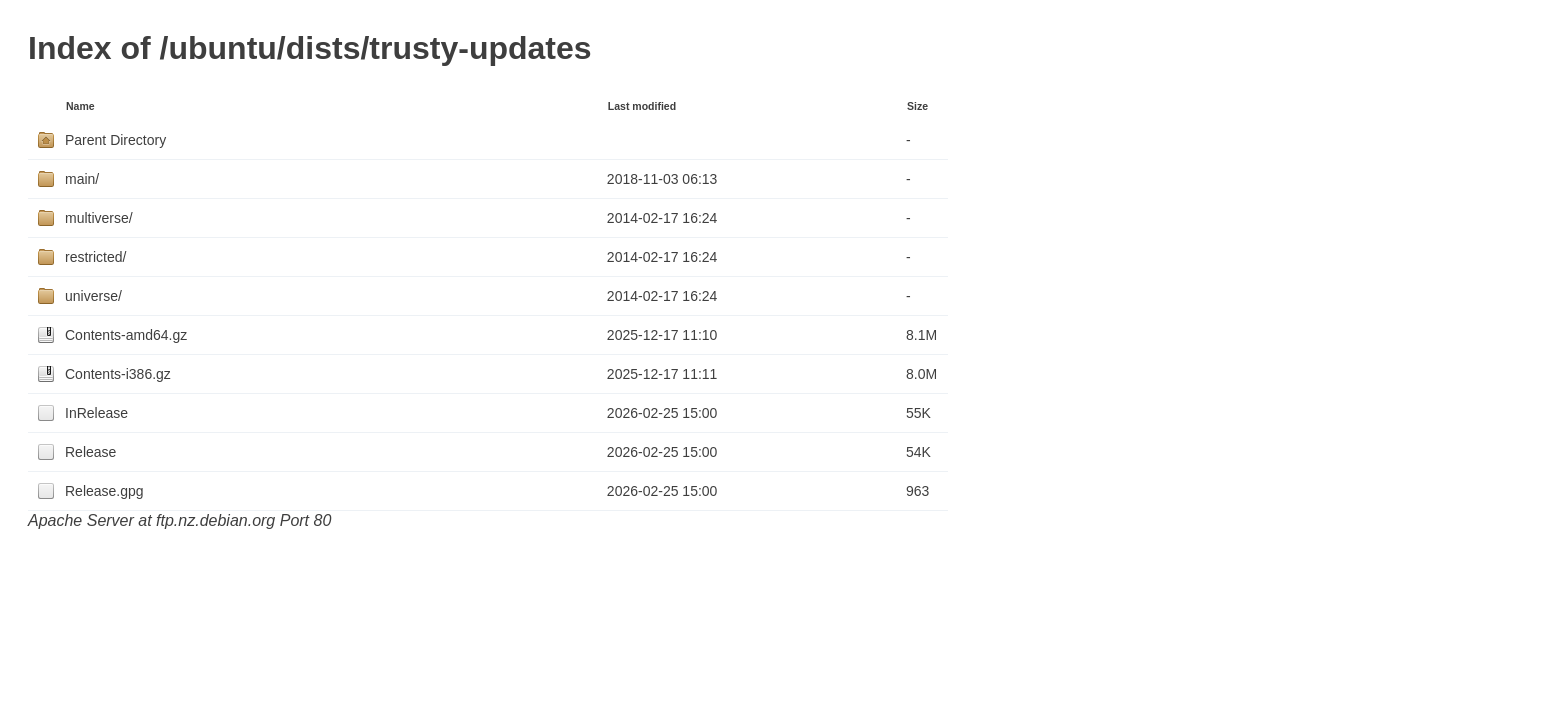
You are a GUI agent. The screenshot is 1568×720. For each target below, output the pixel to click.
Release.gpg (104, 491)
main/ (82, 179)
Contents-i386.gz (118, 374)
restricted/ (95, 257)
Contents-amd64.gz (126, 335)
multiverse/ (99, 218)
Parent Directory (115, 140)
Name (80, 106)
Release (90, 452)
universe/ (93, 296)
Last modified (642, 106)
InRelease (96, 413)
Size (917, 106)
